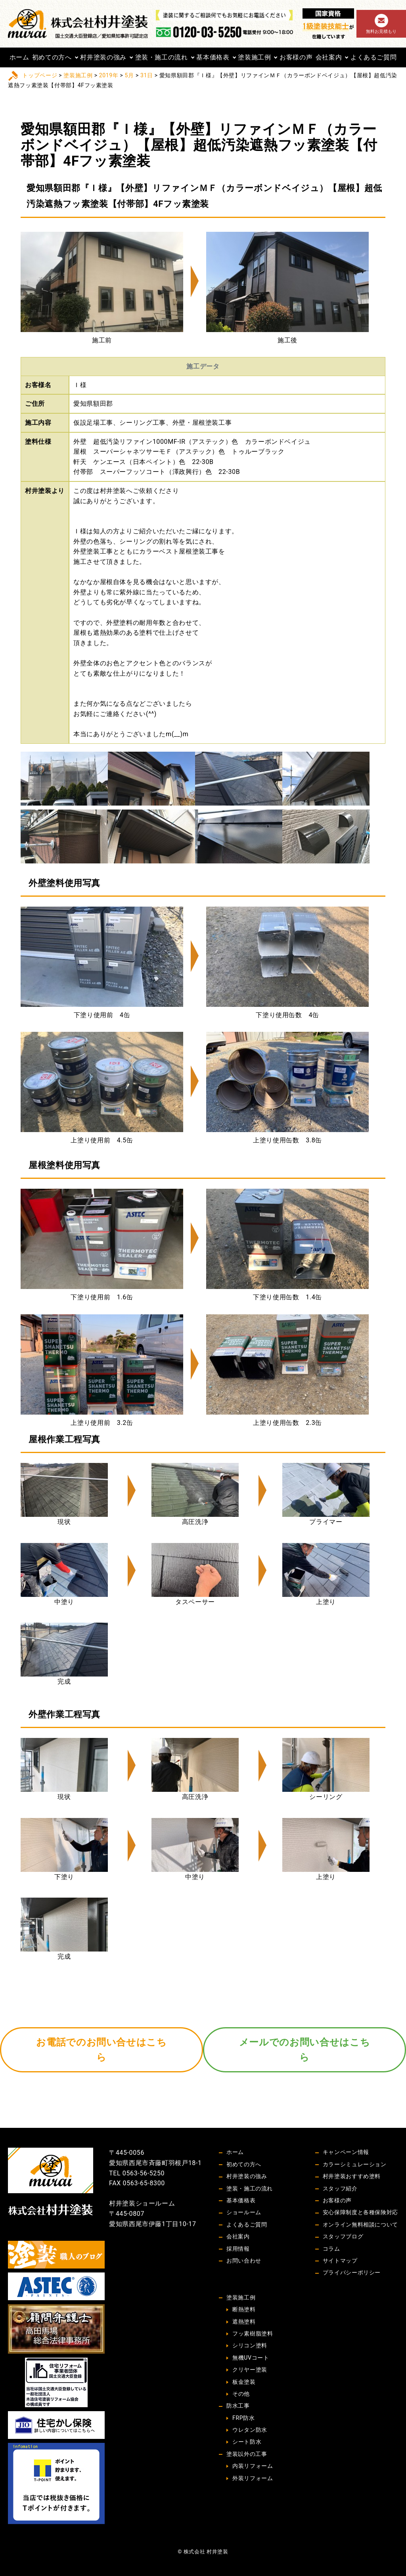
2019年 (109, 75)
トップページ (39, 75)
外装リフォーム (252, 2478)
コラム (331, 2249)
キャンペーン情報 (346, 2152)
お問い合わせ (243, 2260)
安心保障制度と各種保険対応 (360, 2212)
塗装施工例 (254, 57)
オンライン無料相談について (360, 2224)
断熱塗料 (244, 2309)
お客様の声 (296, 57)
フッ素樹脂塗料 (252, 2333)
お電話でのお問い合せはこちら (101, 2050)
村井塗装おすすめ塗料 (352, 2176)
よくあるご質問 (373, 57)
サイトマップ (340, 2260)
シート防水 (246, 2442)
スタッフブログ (343, 2236)
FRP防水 (243, 2418)
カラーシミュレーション (355, 2164)
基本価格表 (212, 57)
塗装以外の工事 (246, 2454)
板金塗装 (244, 2382)
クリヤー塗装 (249, 2369)
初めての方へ (52, 57)
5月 (129, 75)
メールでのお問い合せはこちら (304, 2050)
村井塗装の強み (103, 57)
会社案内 (329, 57)
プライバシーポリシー (352, 2272)
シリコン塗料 (249, 2345)
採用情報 (238, 2249)
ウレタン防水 (249, 2430)
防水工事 (238, 2405)
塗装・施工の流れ (161, 57)
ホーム (19, 57)
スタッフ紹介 (340, 2188)
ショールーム (243, 2212)
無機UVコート (250, 2357)
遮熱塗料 (244, 2321)
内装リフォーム (252, 2466)
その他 (241, 2394)
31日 (146, 75)
